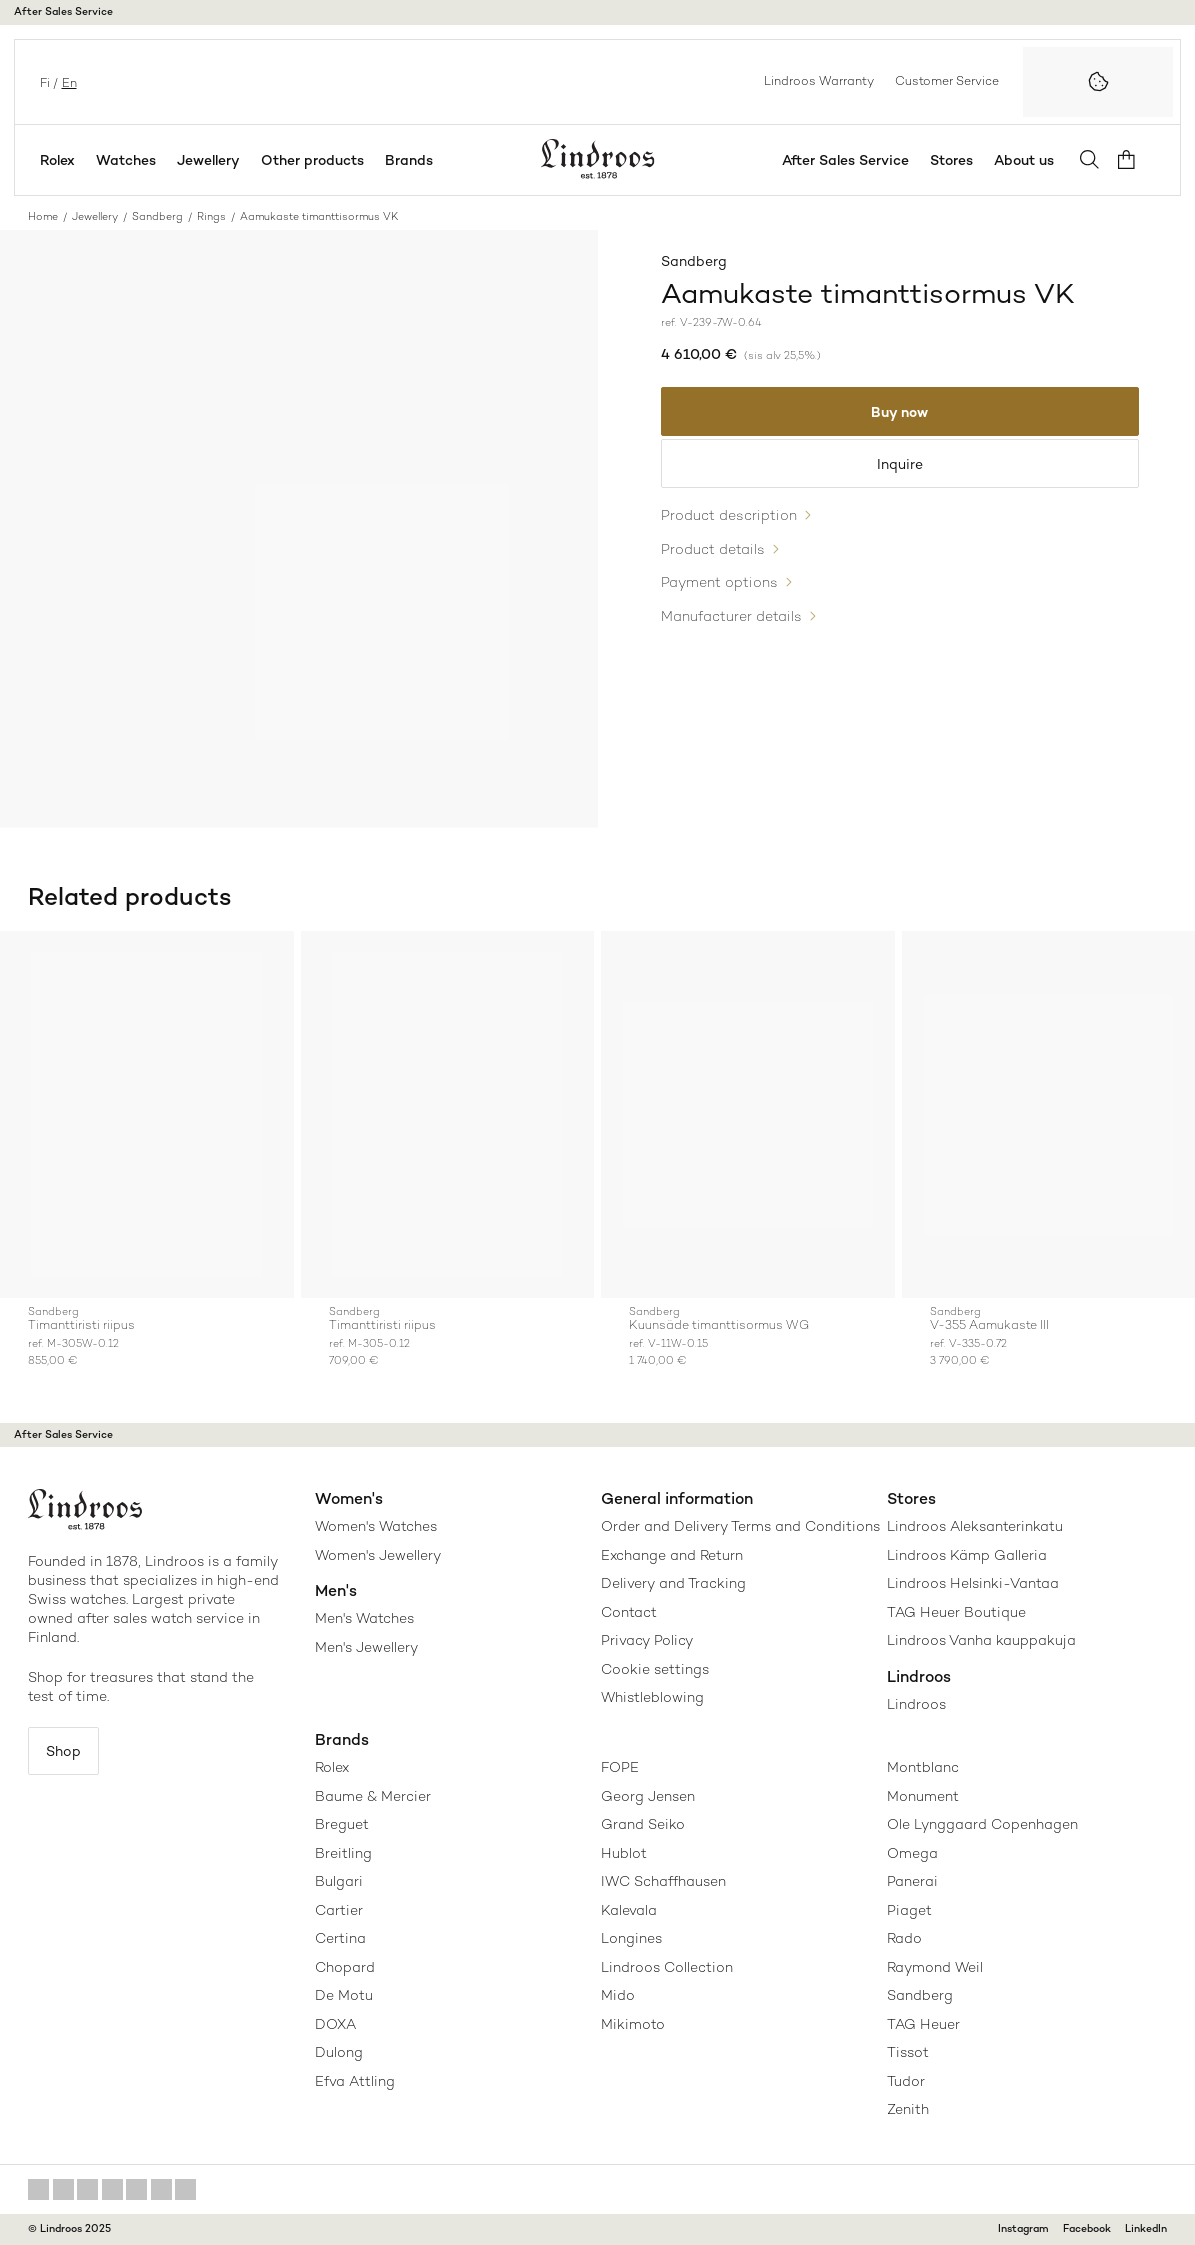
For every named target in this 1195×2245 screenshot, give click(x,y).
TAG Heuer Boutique (956, 1612)
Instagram (1023, 2228)
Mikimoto (633, 2024)
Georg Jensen (648, 1796)
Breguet (342, 1824)
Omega (912, 1853)
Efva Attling (355, 2081)
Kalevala (629, 1910)
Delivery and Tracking (673, 1583)
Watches (126, 160)
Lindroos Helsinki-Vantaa (973, 1583)
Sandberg (157, 216)
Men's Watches (364, 1618)
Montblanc (923, 1767)
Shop (67, 1752)
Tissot (908, 2052)
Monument (923, 1796)
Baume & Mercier (373, 1796)
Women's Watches (376, 1526)
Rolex (57, 160)
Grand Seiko (643, 1824)
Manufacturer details (731, 615)
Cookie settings (655, 1669)
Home (43, 216)
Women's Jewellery (378, 1555)
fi (43, 81)
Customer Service (947, 81)
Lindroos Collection (667, 1967)
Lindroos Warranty (819, 81)
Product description (729, 521)
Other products (312, 160)
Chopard (345, 1967)
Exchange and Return (672, 1555)
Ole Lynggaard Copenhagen (982, 1824)
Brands (409, 160)
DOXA (335, 2024)
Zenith (908, 2109)
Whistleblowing (652, 1697)
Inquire (900, 467)
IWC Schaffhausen (663, 1881)
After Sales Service (63, 11)
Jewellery (208, 160)
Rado (904, 1938)
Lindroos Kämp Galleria (967, 1555)
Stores (958, 160)
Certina (340, 1938)
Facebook (1087, 2228)
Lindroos (916, 1704)
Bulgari (339, 1881)
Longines (631, 1938)
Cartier (339, 1910)
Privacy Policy (647, 1640)
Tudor (906, 2081)
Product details (713, 552)
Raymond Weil (935, 1967)
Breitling (343, 1853)
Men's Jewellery (366, 1647)
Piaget (909, 1910)
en (67, 81)
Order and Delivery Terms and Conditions (740, 1526)
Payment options (719, 584)
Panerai (912, 1881)
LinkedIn (1146, 2228)
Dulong (339, 2052)
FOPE (620, 1767)
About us (1031, 160)
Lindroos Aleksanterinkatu (975, 1526)
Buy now (899, 413)
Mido (618, 1995)
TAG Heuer (923, 2024)
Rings (211, 216)
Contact (629, 1612)
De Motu (344, 1995)
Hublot (624, 1853)
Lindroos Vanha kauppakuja (981, 1640)
